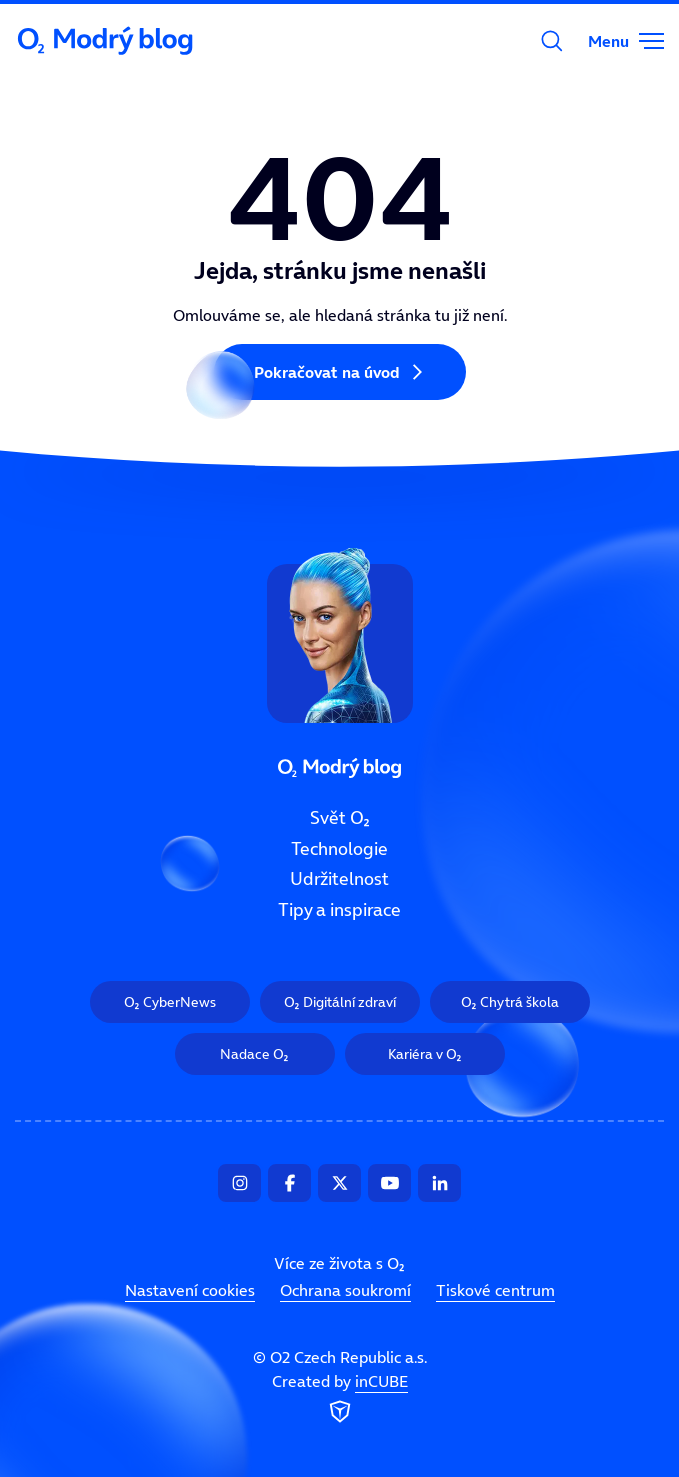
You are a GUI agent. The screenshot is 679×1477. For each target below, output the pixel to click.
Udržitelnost (339, 879)
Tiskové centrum (495, 1290)
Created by (340, 1399)
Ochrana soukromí (345, 1290)
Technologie (339, 848)
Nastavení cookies (190, 1290)
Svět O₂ (340, 818)
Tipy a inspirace (339, 910)
